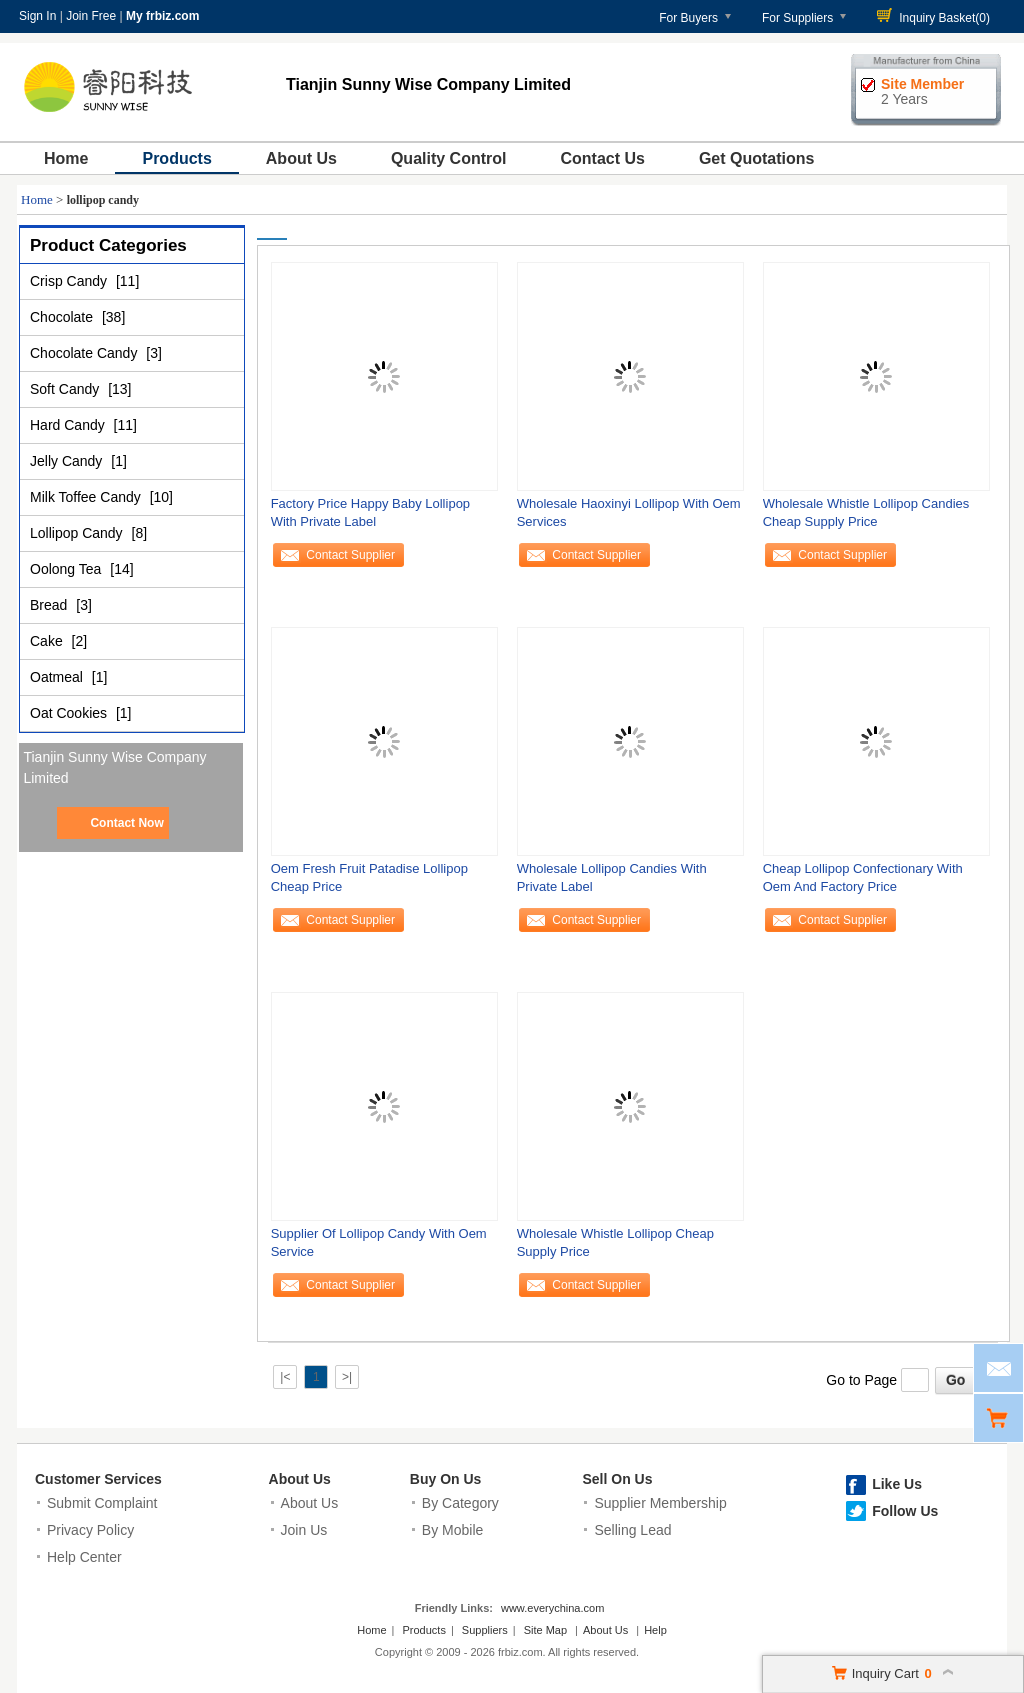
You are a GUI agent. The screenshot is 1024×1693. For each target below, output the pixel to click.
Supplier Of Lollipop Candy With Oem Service (379, 1242)
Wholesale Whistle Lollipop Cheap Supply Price (615, 1242)
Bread (50, 605)
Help (655, 1630)
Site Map (545, 1630)
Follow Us (905, 1511)
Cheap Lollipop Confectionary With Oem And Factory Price (863, 877)
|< (285, 1377)
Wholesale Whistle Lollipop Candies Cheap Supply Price (866, 512)
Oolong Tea (67, 569)
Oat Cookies (70, 713)
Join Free (91, 16)
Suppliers (485, 1630)
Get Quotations (757, 158)
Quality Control (449, 158)
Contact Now (126, 823)
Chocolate (63, 317)
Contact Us (602, 158)
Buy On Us (446, 1479)
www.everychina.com (552, 1608)
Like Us (897, 1484)
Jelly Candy (68, 461)
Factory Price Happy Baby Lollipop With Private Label (370, 512)
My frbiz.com (162, 16)
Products (176, 158)
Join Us (304, 1530)
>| (347, 1377)
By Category (460, 1503)
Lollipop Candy (78, 533)
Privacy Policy (90, 1530)
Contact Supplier (350, 555)
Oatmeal (58, 677)
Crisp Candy (70, 281)
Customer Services (98, 1479)
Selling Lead (632, 1530)
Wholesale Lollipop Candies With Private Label (612, 877)
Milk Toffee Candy (87, 497)
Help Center (84, 1557)
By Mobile (452, 1530)
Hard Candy (69, 425)
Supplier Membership (660, 1503)
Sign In (37, 16)
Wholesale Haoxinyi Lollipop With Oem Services (629, 512)
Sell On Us (617, 1479)
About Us (301, 158)
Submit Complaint (102, 1503)
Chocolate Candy (85, 353)
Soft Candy (66, 389)
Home (66, 158)
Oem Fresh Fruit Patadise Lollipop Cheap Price (369, 877)
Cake (48, 641)
